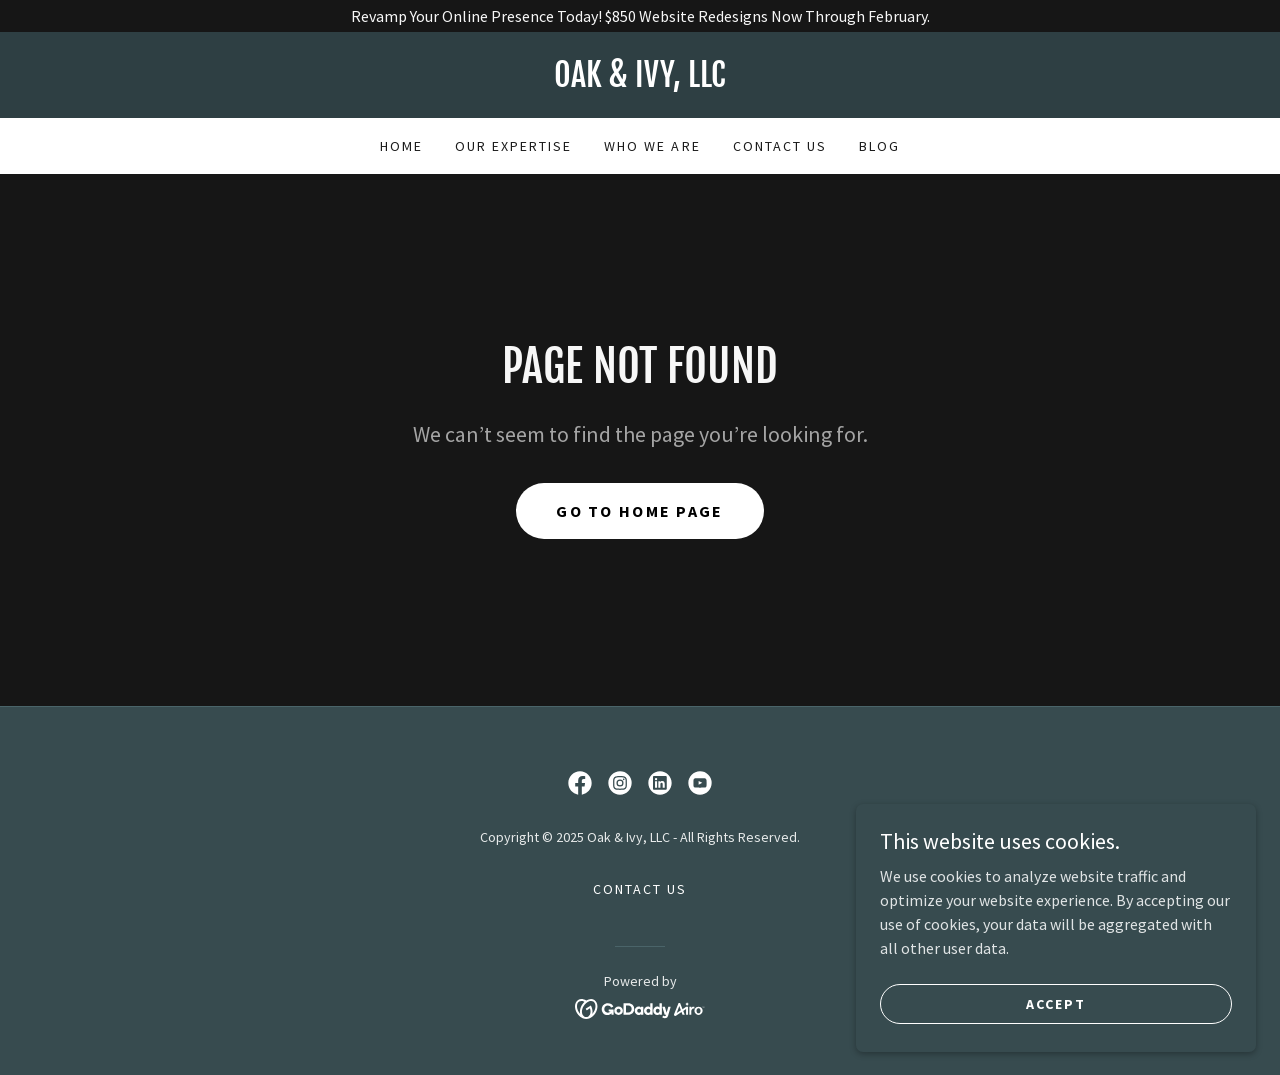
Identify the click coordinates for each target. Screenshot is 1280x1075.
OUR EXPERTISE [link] (513, 146)
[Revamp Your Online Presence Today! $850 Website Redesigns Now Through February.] (640, 16)
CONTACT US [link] (780, 146)
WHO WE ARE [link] (652, 146)
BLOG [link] (879, 146)
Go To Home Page (639, 511)
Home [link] (401, 146)
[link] (640, 81)
